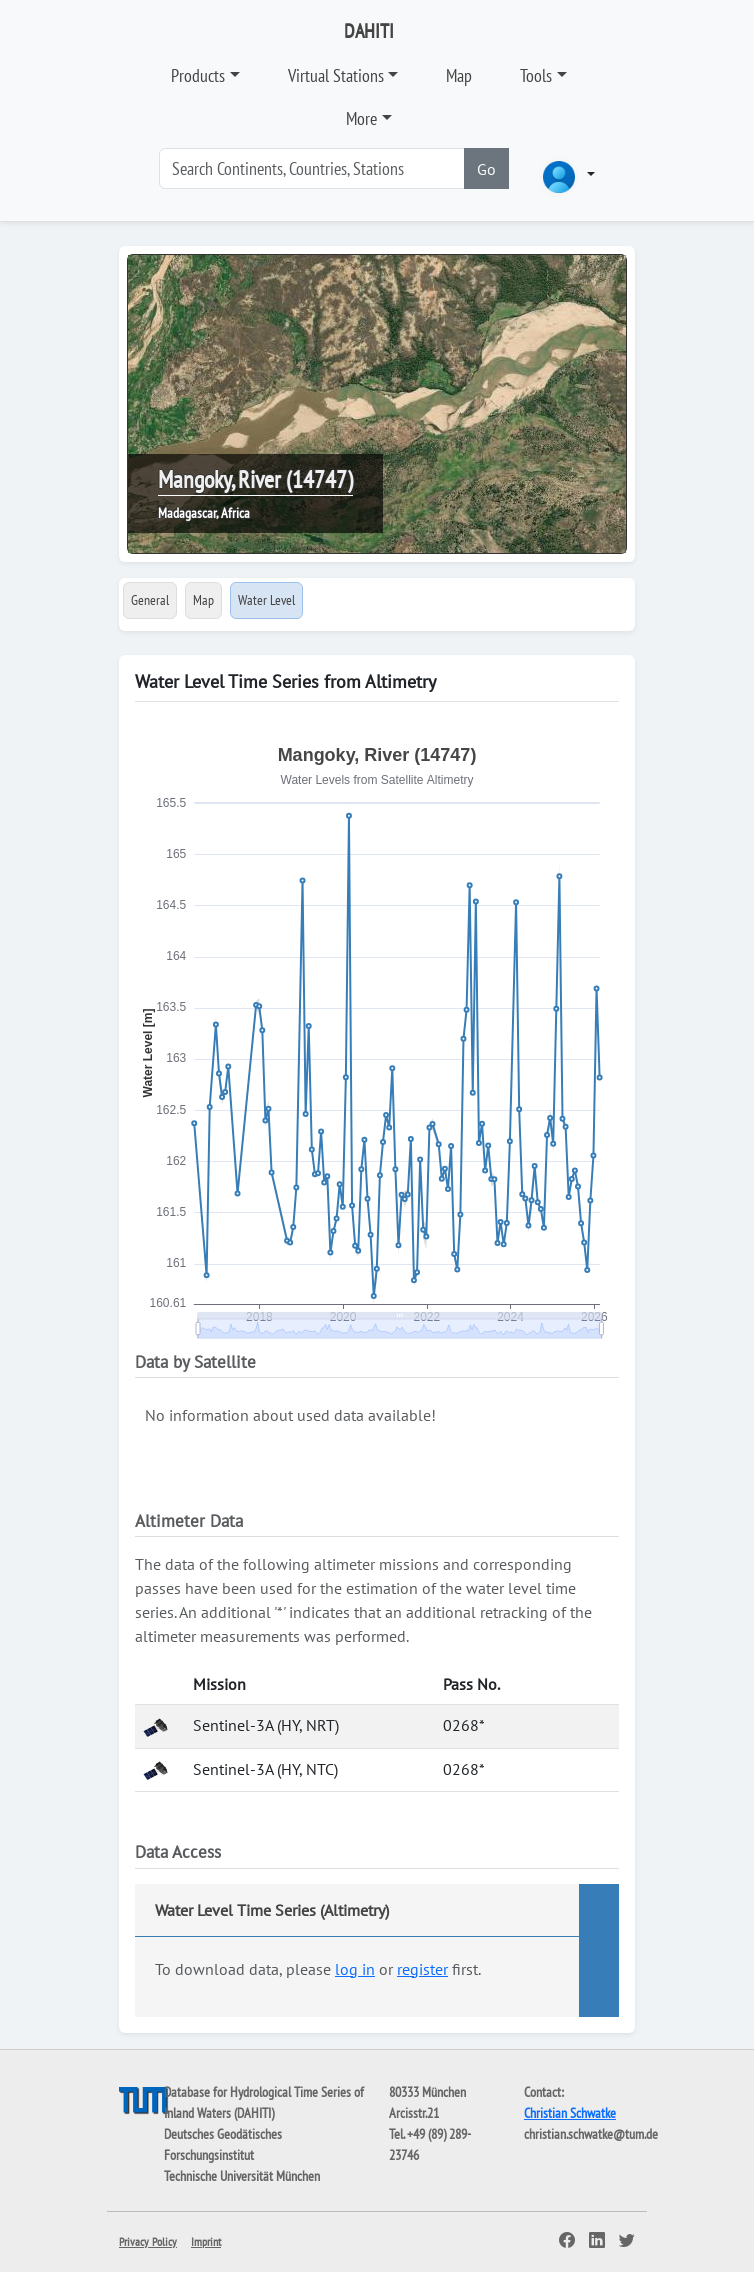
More (361, 118)
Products (198, 75)
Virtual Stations (336, 75)
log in (355, 1969)
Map (459, 75)
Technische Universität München (242, 2176)
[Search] (312, 168)
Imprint (206, 2241)
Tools (536, 75)
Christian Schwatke (570, 2113)
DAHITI (369, 31)
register (422, 1969)
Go (486, 169)
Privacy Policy (148, 2241)
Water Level (266, 600)
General (150, 600)
